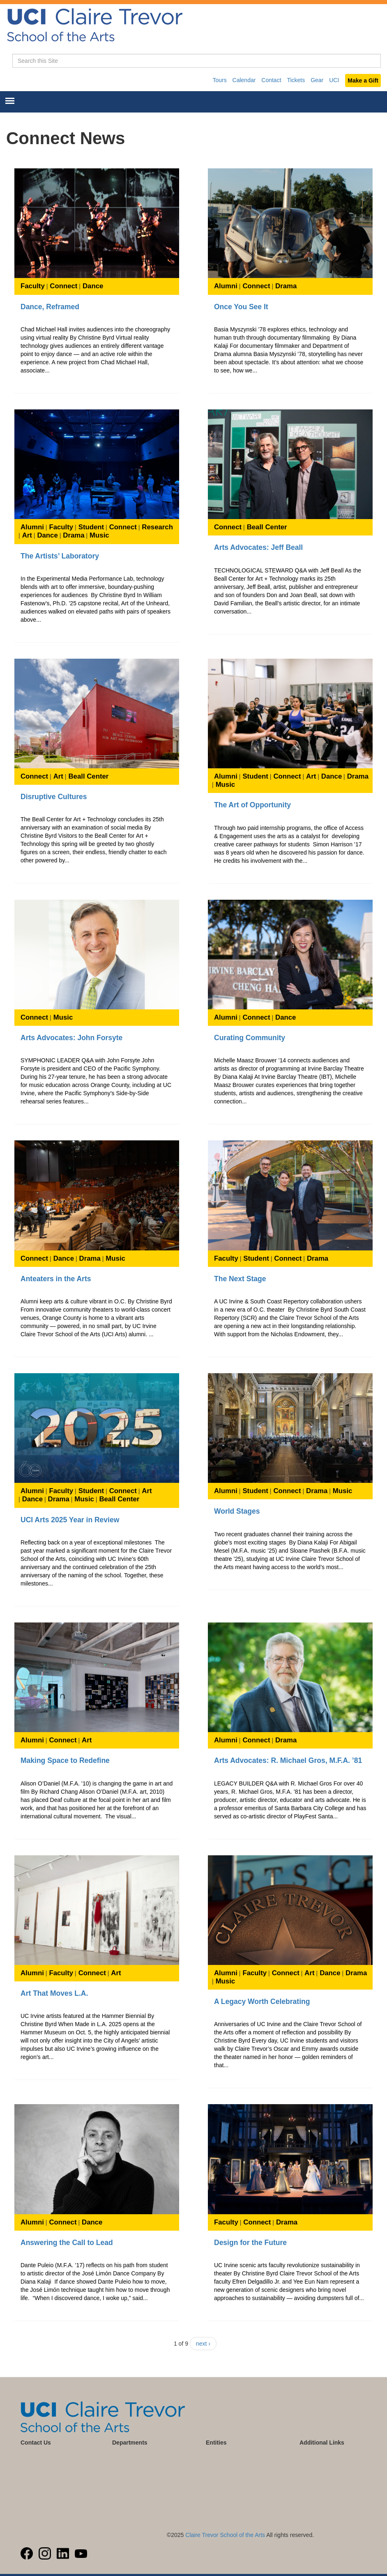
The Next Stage (240, 1279)
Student (91, 527)
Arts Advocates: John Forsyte (71, 1038)
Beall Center (267, 527)
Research (157, 527)
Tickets (296, 80)
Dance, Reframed (50, 307)
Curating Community (249, 1038)
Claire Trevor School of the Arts (225, 2535)
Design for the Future (250, 2242)
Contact (271, 80)
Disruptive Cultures (54, 797)
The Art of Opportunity (252, 805)
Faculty (33, 286)
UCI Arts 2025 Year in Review (70, 1520)
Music (99, 535)
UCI (334, 80)
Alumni (225, 286)
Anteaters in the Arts (56, 1279)
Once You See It (241, 307)
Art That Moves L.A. (54, 1993)
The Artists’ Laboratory (60, 556)
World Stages (237, 1511)
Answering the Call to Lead (67, 2242)
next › (203, 2343)
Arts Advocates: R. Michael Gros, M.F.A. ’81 (288, 1760)
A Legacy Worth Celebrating (262, 2001)
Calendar (244, 80)
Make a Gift (363, 80)
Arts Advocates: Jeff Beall (258, 547)
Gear (317, 80)
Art (27, 535)
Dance (93, 286)
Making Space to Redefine (65, 1760)
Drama (286, 286)
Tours (219, 80)
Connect (63, 286)
